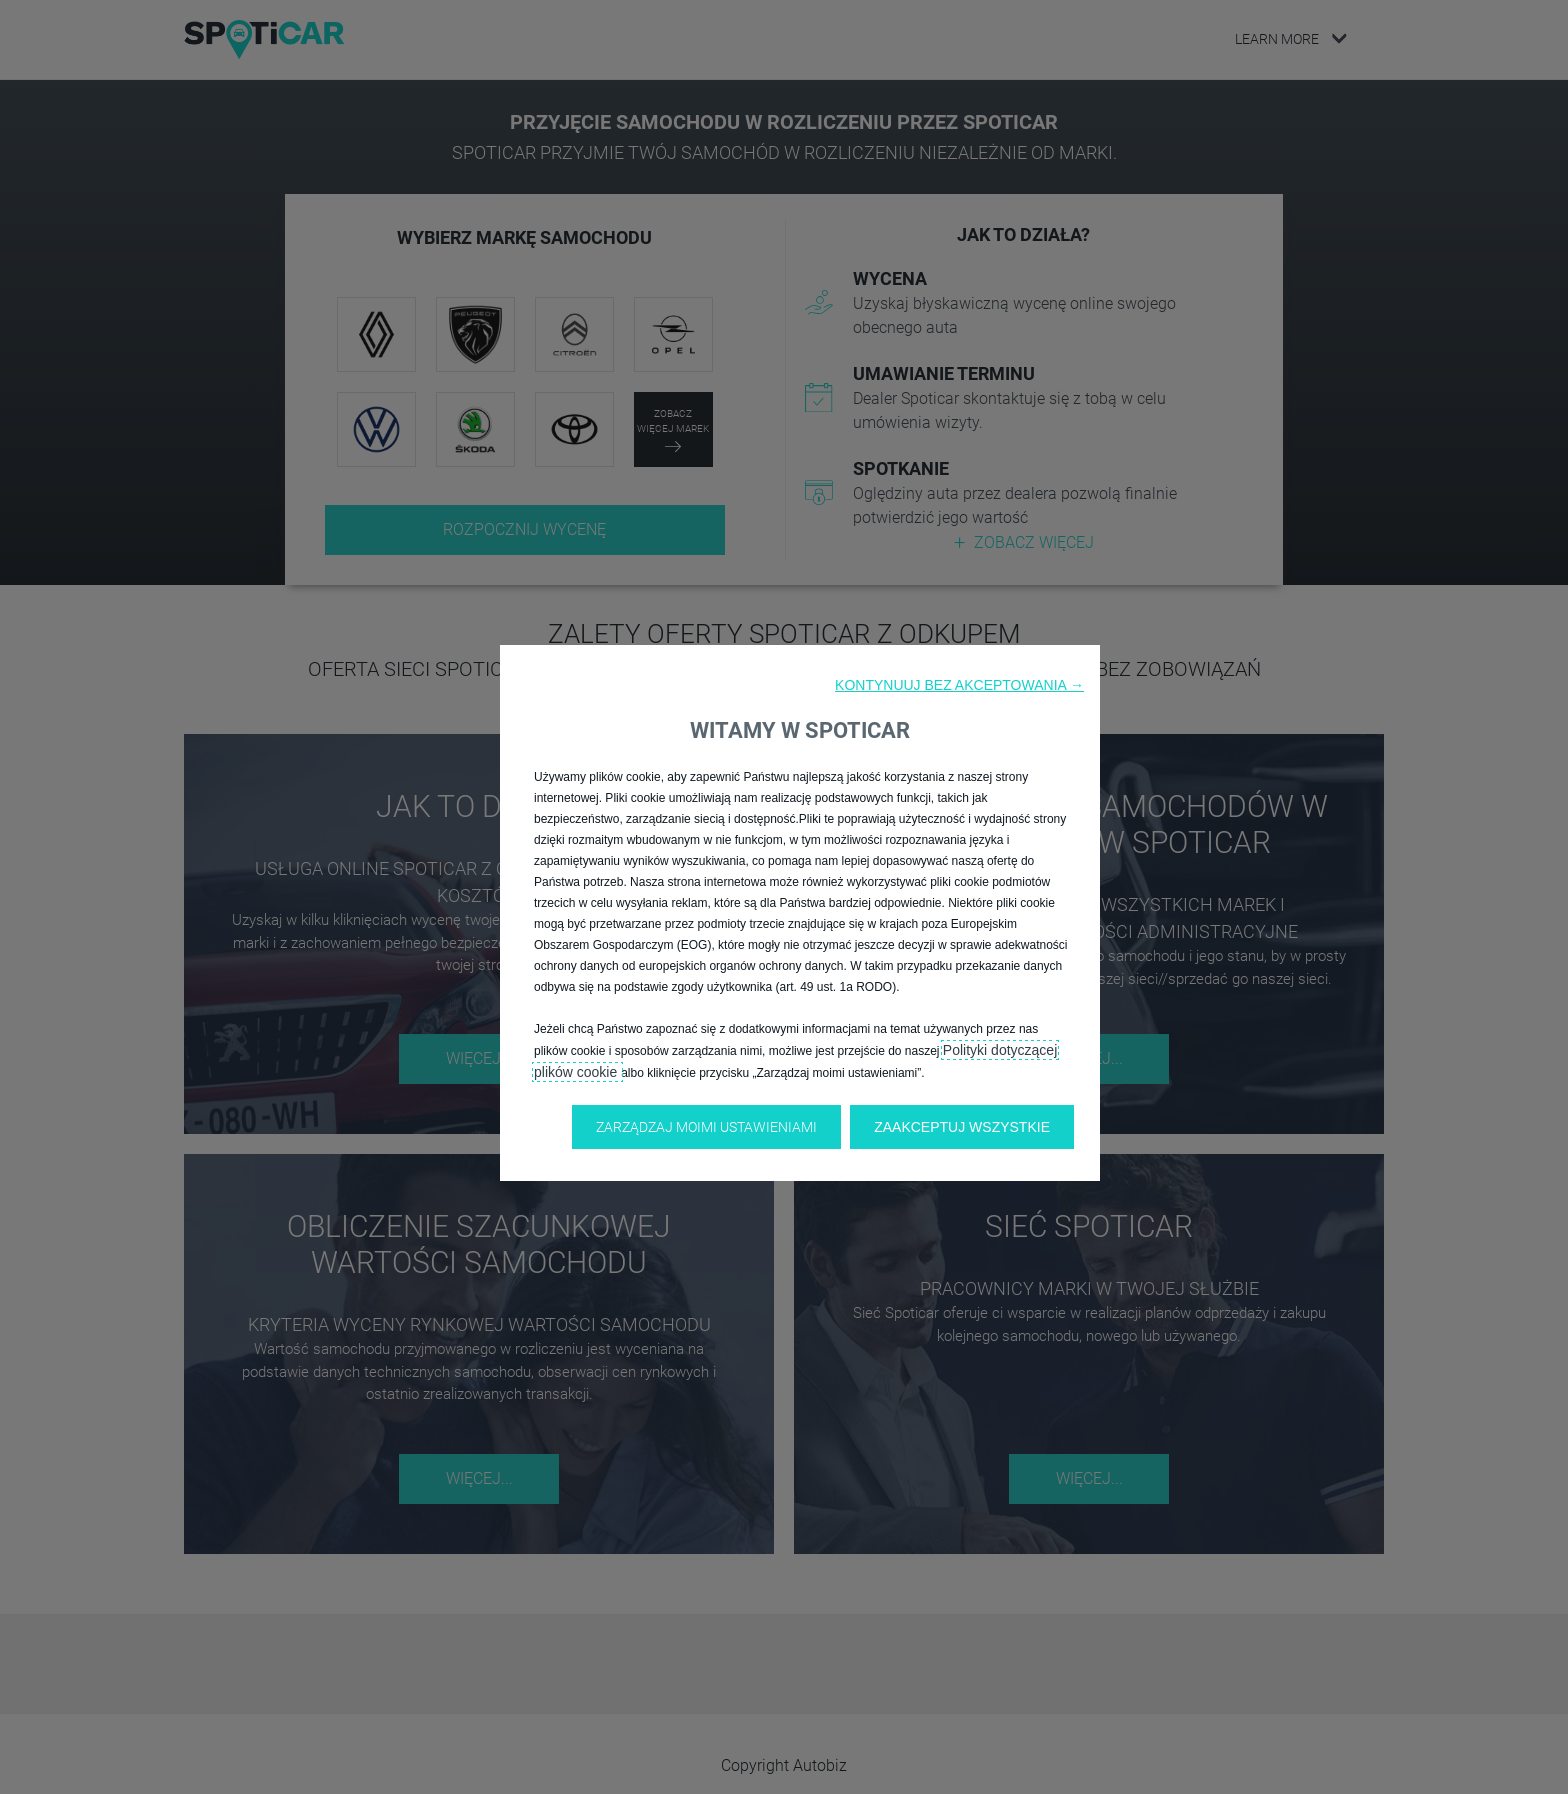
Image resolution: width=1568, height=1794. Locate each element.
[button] (959, 685)
